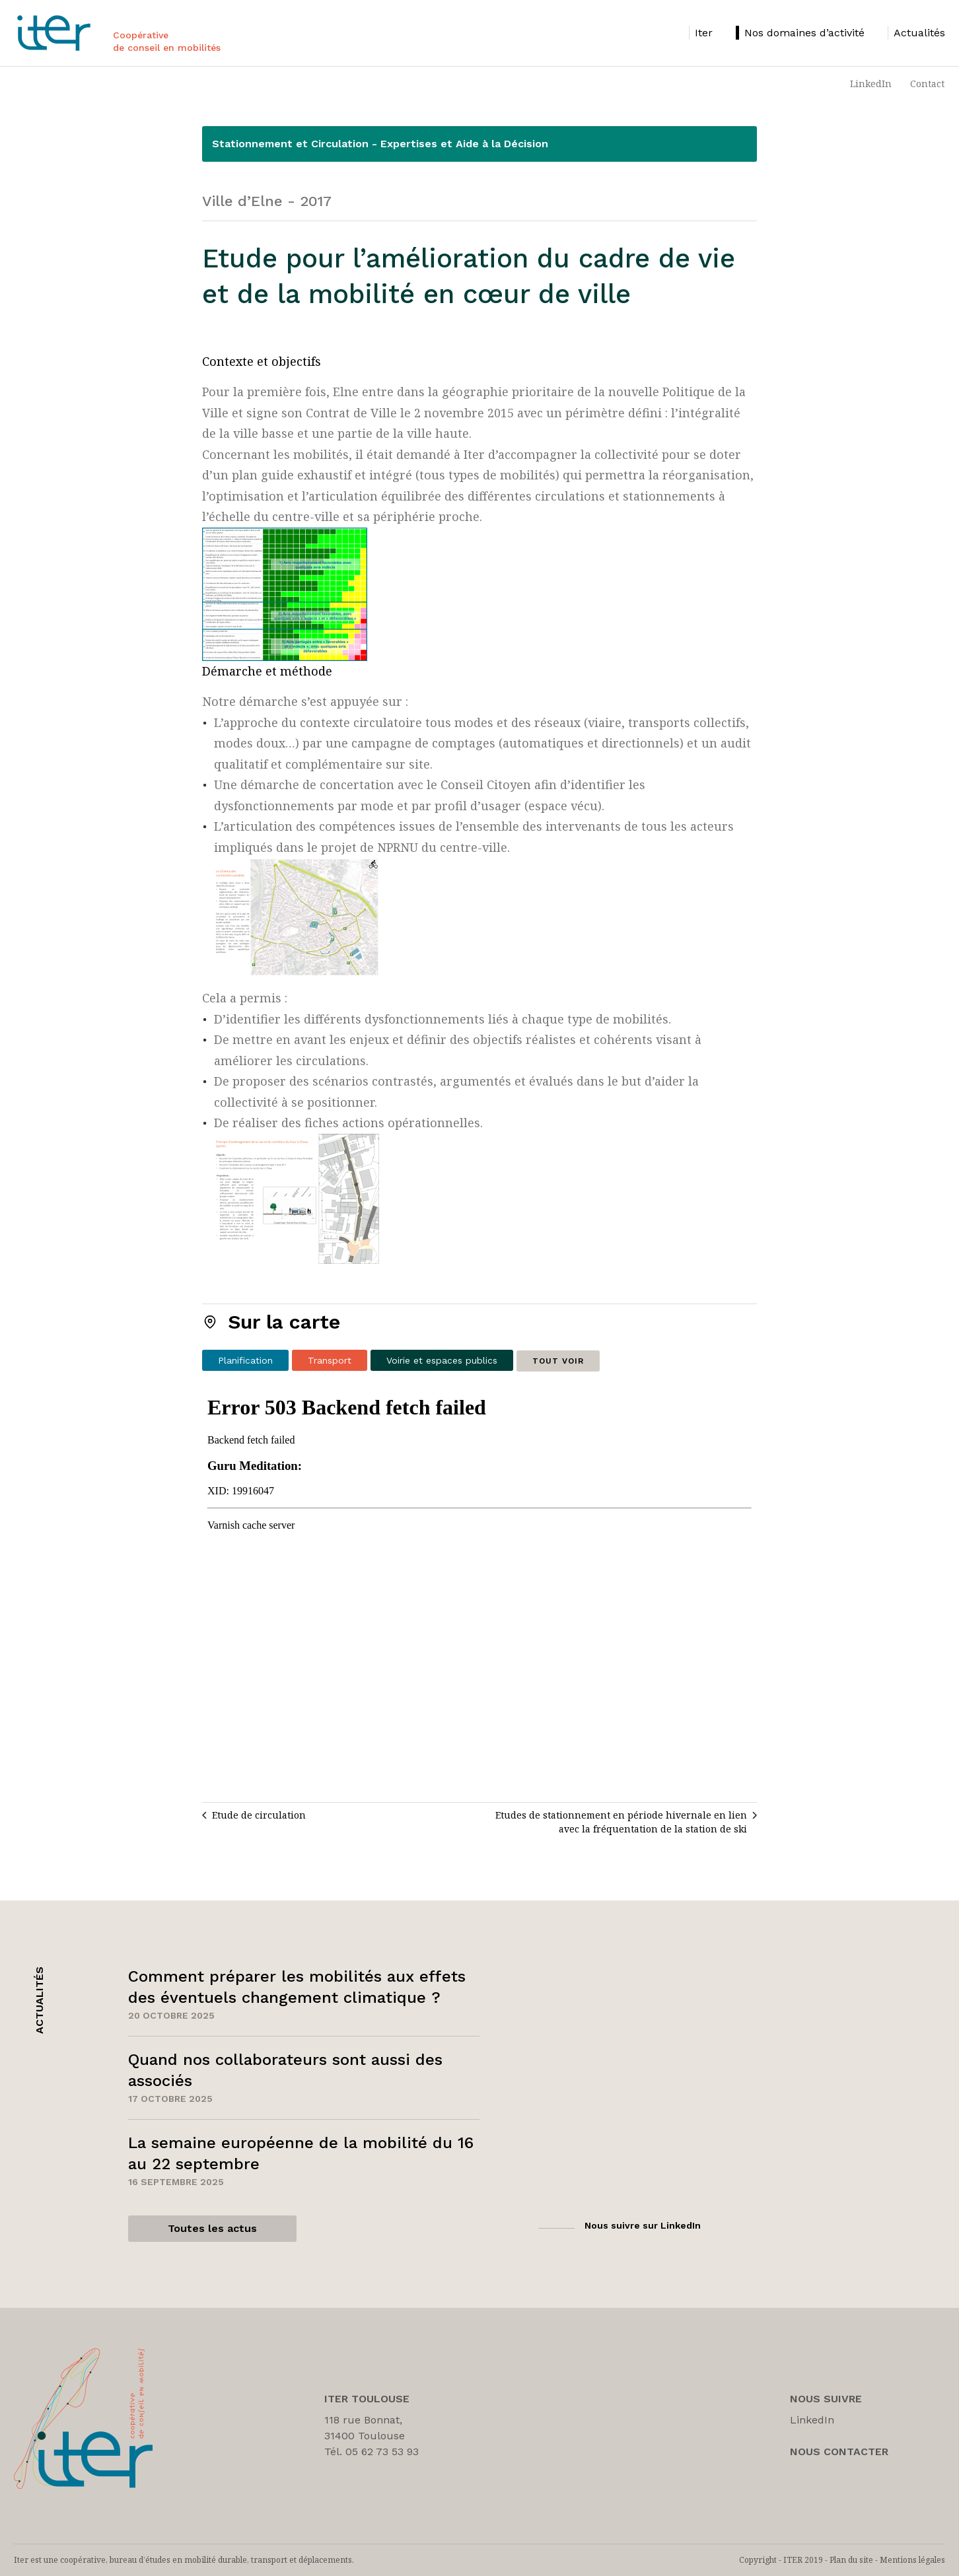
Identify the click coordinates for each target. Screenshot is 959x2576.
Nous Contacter (839, 2451)
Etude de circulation (259, 1815)
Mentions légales (912, 2559)
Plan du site (851, 2559)
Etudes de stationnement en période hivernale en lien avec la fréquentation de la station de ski (621, 1822)
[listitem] (701, 33)
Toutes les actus (212, 2228)
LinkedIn (871, 83)
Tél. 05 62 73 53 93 (371, 2451)
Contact (927, 83)
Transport (329, 1360)
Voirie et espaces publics (441, 1360)
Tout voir (558, 1361)
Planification (245, 1360)
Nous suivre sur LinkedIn (643, 2225)
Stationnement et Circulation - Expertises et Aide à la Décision (380, 143)
